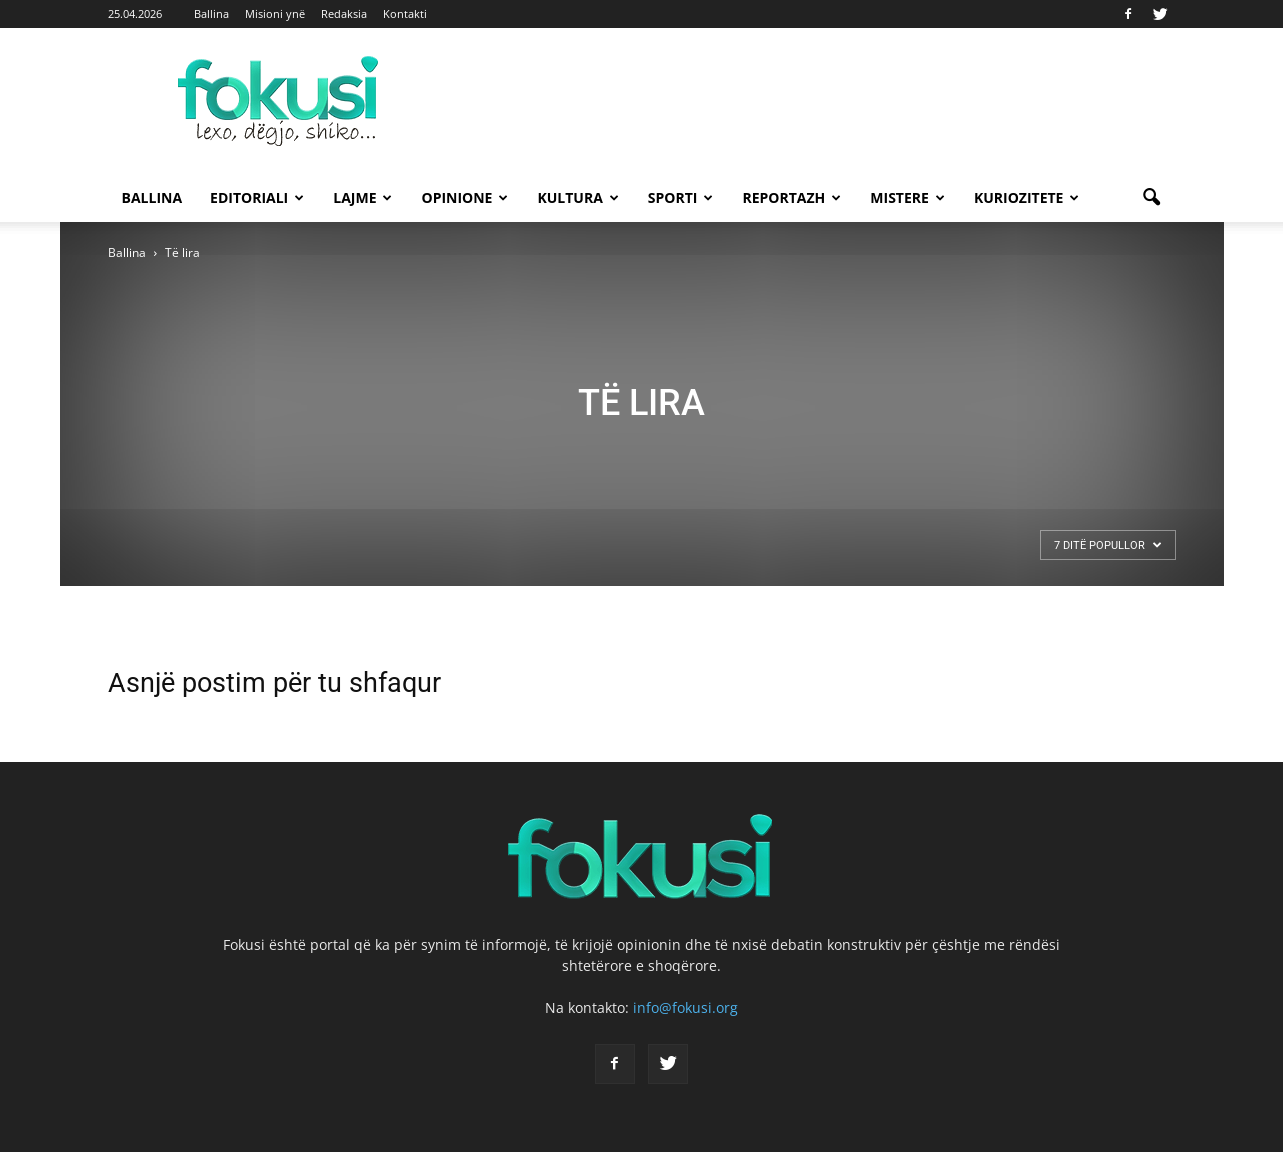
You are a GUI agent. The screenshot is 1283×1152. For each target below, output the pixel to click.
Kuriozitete (1027, 197)
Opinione (464, 197)
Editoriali (257, 197)
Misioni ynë (275, 13)
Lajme (362, 197)
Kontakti (405, 13)
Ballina (211, 13)
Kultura (577, 197)
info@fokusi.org (685, 1007)
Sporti (681, 197)
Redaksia (344, 13)
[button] (1152, 198)
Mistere (907, 197)
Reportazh (791, 197)
